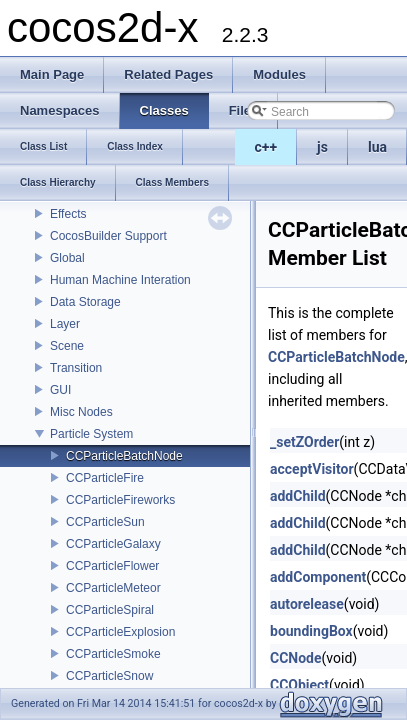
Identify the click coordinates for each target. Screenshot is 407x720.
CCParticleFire (105, 478)
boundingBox (311, 631)
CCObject (299, 685)
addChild (298, 496)
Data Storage (85, 302)
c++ (266, 147)
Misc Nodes (81, 412)
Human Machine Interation (120, 280)
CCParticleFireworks (120, 500)
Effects (68, 214)
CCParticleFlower (112, 566)
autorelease (307, 604)
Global (67, 258)
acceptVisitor (312, 469)
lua (377, 147)
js (322, 147)
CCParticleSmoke (113, 654)
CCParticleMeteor (113, 588)
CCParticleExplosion (120, 632)
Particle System (91, 434)
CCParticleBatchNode (124, 456)
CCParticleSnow (109, 676)
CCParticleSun (105, 522)
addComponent (318, 577)
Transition (76, 368)
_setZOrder (304, 442)
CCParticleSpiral (110, 610)
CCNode (296, 658)
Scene (67, 346)
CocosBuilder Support (108, 236)
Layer (65, 324)
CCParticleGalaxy (113, 544)
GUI (60, 390)
